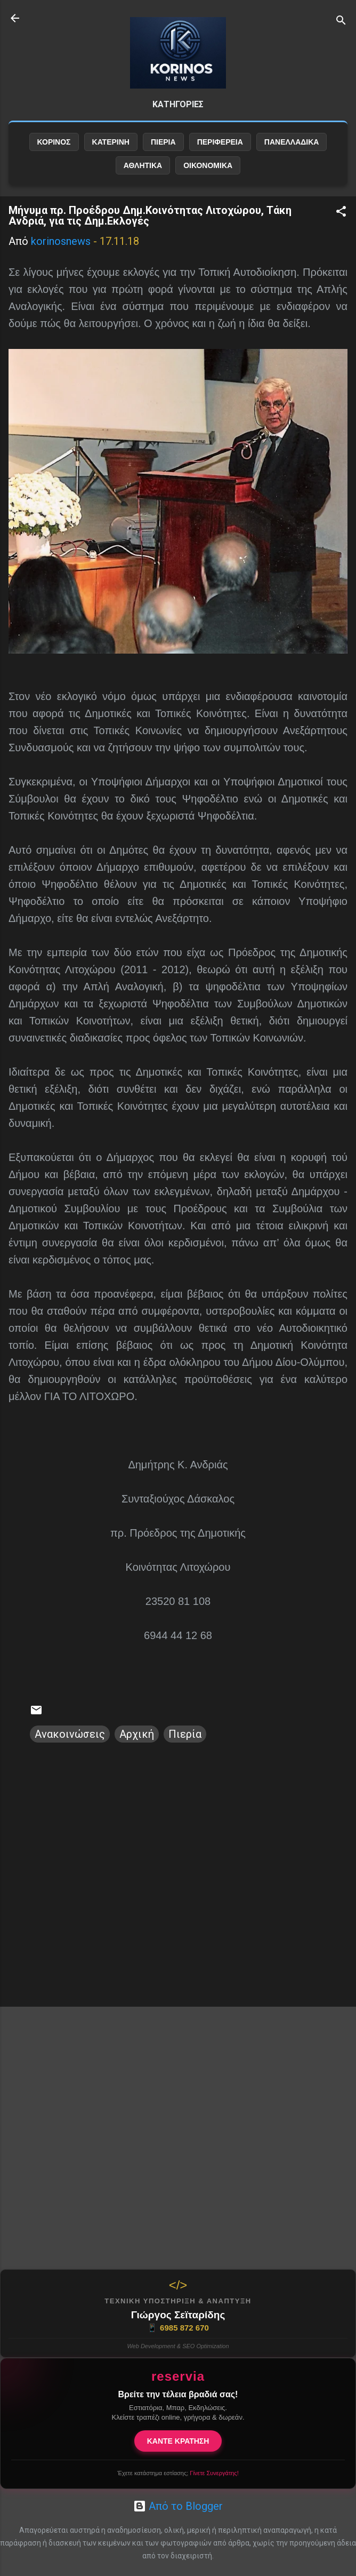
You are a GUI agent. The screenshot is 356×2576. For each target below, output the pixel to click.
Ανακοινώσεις (70, 1734)
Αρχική (136, 1734)
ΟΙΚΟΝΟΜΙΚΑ (207, 165)
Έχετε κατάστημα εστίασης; (177, 2473)
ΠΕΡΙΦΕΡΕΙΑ (220, 142)
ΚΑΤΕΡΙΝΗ (111, 142)
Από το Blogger (178, 2506)
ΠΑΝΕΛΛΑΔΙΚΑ (291, 142)
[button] (341, 212)
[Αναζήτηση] (341, 21)
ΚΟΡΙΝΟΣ (54, 142)
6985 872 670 (178, 2328)
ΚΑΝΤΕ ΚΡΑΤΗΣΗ (178, 2441)
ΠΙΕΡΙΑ (163, 142)
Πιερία (184, 1734)
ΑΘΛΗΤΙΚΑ (143, 165)
